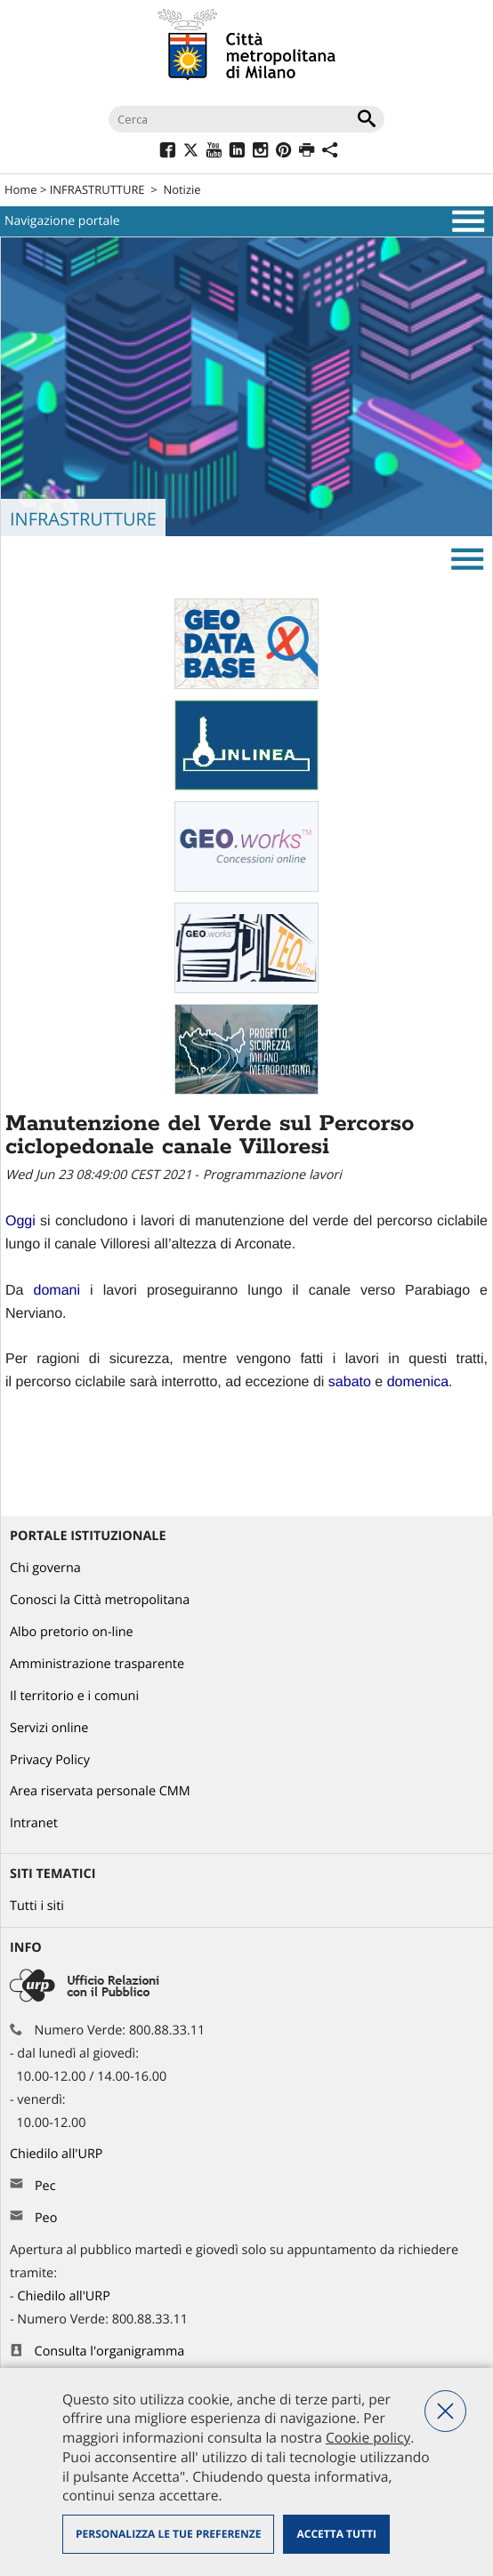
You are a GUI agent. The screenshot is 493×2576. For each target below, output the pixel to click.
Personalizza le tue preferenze (168, 2533)
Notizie (181, 189)
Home (20, 189)
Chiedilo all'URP (58, 2154)
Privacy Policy (50, 1760)
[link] (20, 1221)
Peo (46, 2218)
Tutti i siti (37, 1906)
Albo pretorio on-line (71, 1632)
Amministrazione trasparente (97, 1664)
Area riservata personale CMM (100, 1791)
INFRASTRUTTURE (97, 189)
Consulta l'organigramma (110, 2351)
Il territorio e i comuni (74, 1696)
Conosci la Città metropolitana (100, 1600)
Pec (45, 2186)
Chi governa (45, 1568)
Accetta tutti (336, 2533)
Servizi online (49, 1728)
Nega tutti (445, 2411)
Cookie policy (368, 2437)
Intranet (34, 1823)
